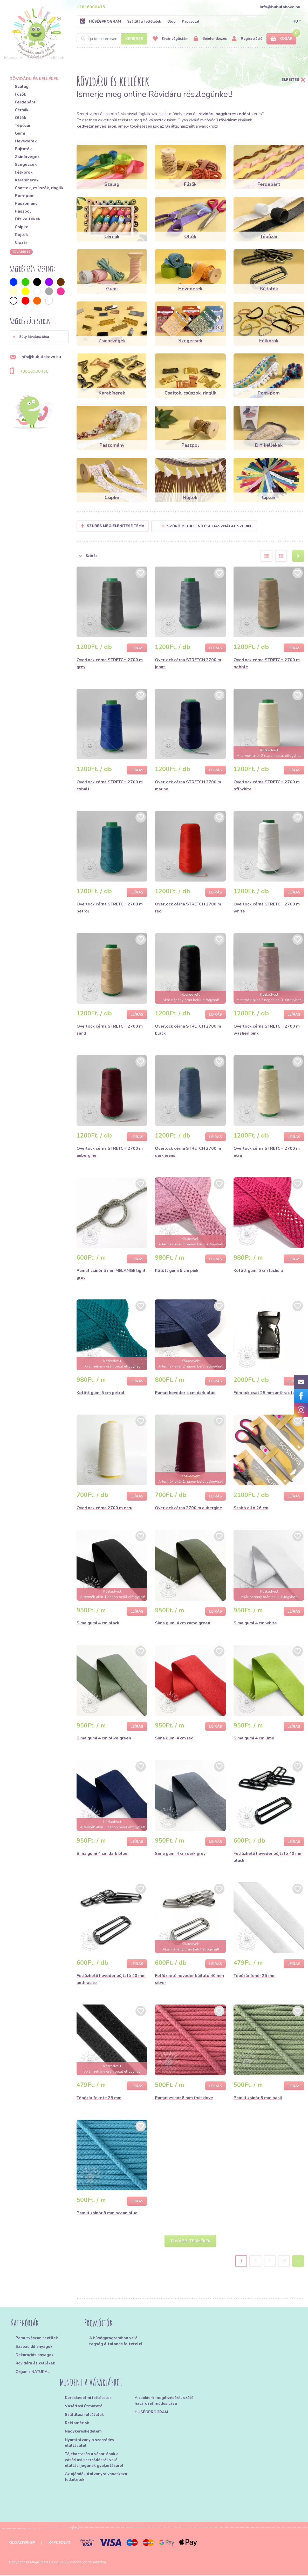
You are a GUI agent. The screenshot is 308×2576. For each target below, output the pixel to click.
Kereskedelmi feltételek (88, 2398)
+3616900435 (91, 7)
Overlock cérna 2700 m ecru (104, 1508)
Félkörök (24, 172)
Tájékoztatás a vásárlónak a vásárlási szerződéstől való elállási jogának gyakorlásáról (94, 2460)
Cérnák (22, 110)
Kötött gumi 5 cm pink (177, 1270)
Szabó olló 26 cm (251, 1508)
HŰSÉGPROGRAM (100, 21)
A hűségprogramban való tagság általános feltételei (115, 2341)
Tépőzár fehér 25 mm (255, 1976)
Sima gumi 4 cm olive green (104, 1738)
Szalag (22, 86)
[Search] (112, 38)
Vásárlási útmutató (83, 2407)
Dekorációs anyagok (34, 2355)
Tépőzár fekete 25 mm (99, 2098)
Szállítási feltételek (144, 21)
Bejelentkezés (210, 39)
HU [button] (295, 21)
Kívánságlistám (170, 39)
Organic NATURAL (33, 2372)
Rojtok (21, 235)
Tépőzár (23, 125)
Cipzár (21, 242)
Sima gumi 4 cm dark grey (180, 1853)
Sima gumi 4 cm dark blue (102, 1853)
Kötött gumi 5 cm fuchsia (258, 1270)
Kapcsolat (190, 21)
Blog (171, 21)
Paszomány (26, 203)
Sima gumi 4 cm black (98, 1623)
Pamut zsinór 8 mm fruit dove (184, 2098)
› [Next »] (298, 2262)
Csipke (22, 227)
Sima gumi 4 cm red (174, 1738)
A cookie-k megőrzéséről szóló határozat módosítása (164, 2401)
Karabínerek (27, 180)
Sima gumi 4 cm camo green (182, 1623)
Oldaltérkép (22, 2543)
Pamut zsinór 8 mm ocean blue (107, 2213)
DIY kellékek (27, 219)
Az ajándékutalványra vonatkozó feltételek (96, 2477)
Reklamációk (77, 2423)
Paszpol (23, 211)
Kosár (281, 39)
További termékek (190, 2241)
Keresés (134, 39)
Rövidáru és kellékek (35, 2364)
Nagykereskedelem (83, 2432)
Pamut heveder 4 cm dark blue (185, 1393)
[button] (39, 337)
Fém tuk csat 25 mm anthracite (264, 1393)
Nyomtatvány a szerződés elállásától (89, 2443)
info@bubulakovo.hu (280, 7)
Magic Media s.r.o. (44, 2562)
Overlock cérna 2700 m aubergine (188, 1508)
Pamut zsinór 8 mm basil (258, 2098)
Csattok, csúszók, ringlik (39, 188)
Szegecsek (26, 164)
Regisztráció (247, 39)
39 (283, 2262)
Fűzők (20, 94)
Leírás (137, 648)
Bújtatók (23, 149)
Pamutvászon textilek (37, 2339)
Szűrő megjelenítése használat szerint (207, 526)
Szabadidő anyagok (34, 2347)
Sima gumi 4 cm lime (254, 1738)
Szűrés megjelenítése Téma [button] (116, 525)
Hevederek (26, 141)
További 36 (21, 251)
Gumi (20, 133)
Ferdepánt (25, 102)
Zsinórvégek (27, 157)
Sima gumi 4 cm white (255, 1623)
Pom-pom (25, 196)
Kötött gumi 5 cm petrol (101, 1393)
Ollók (20, 118)
